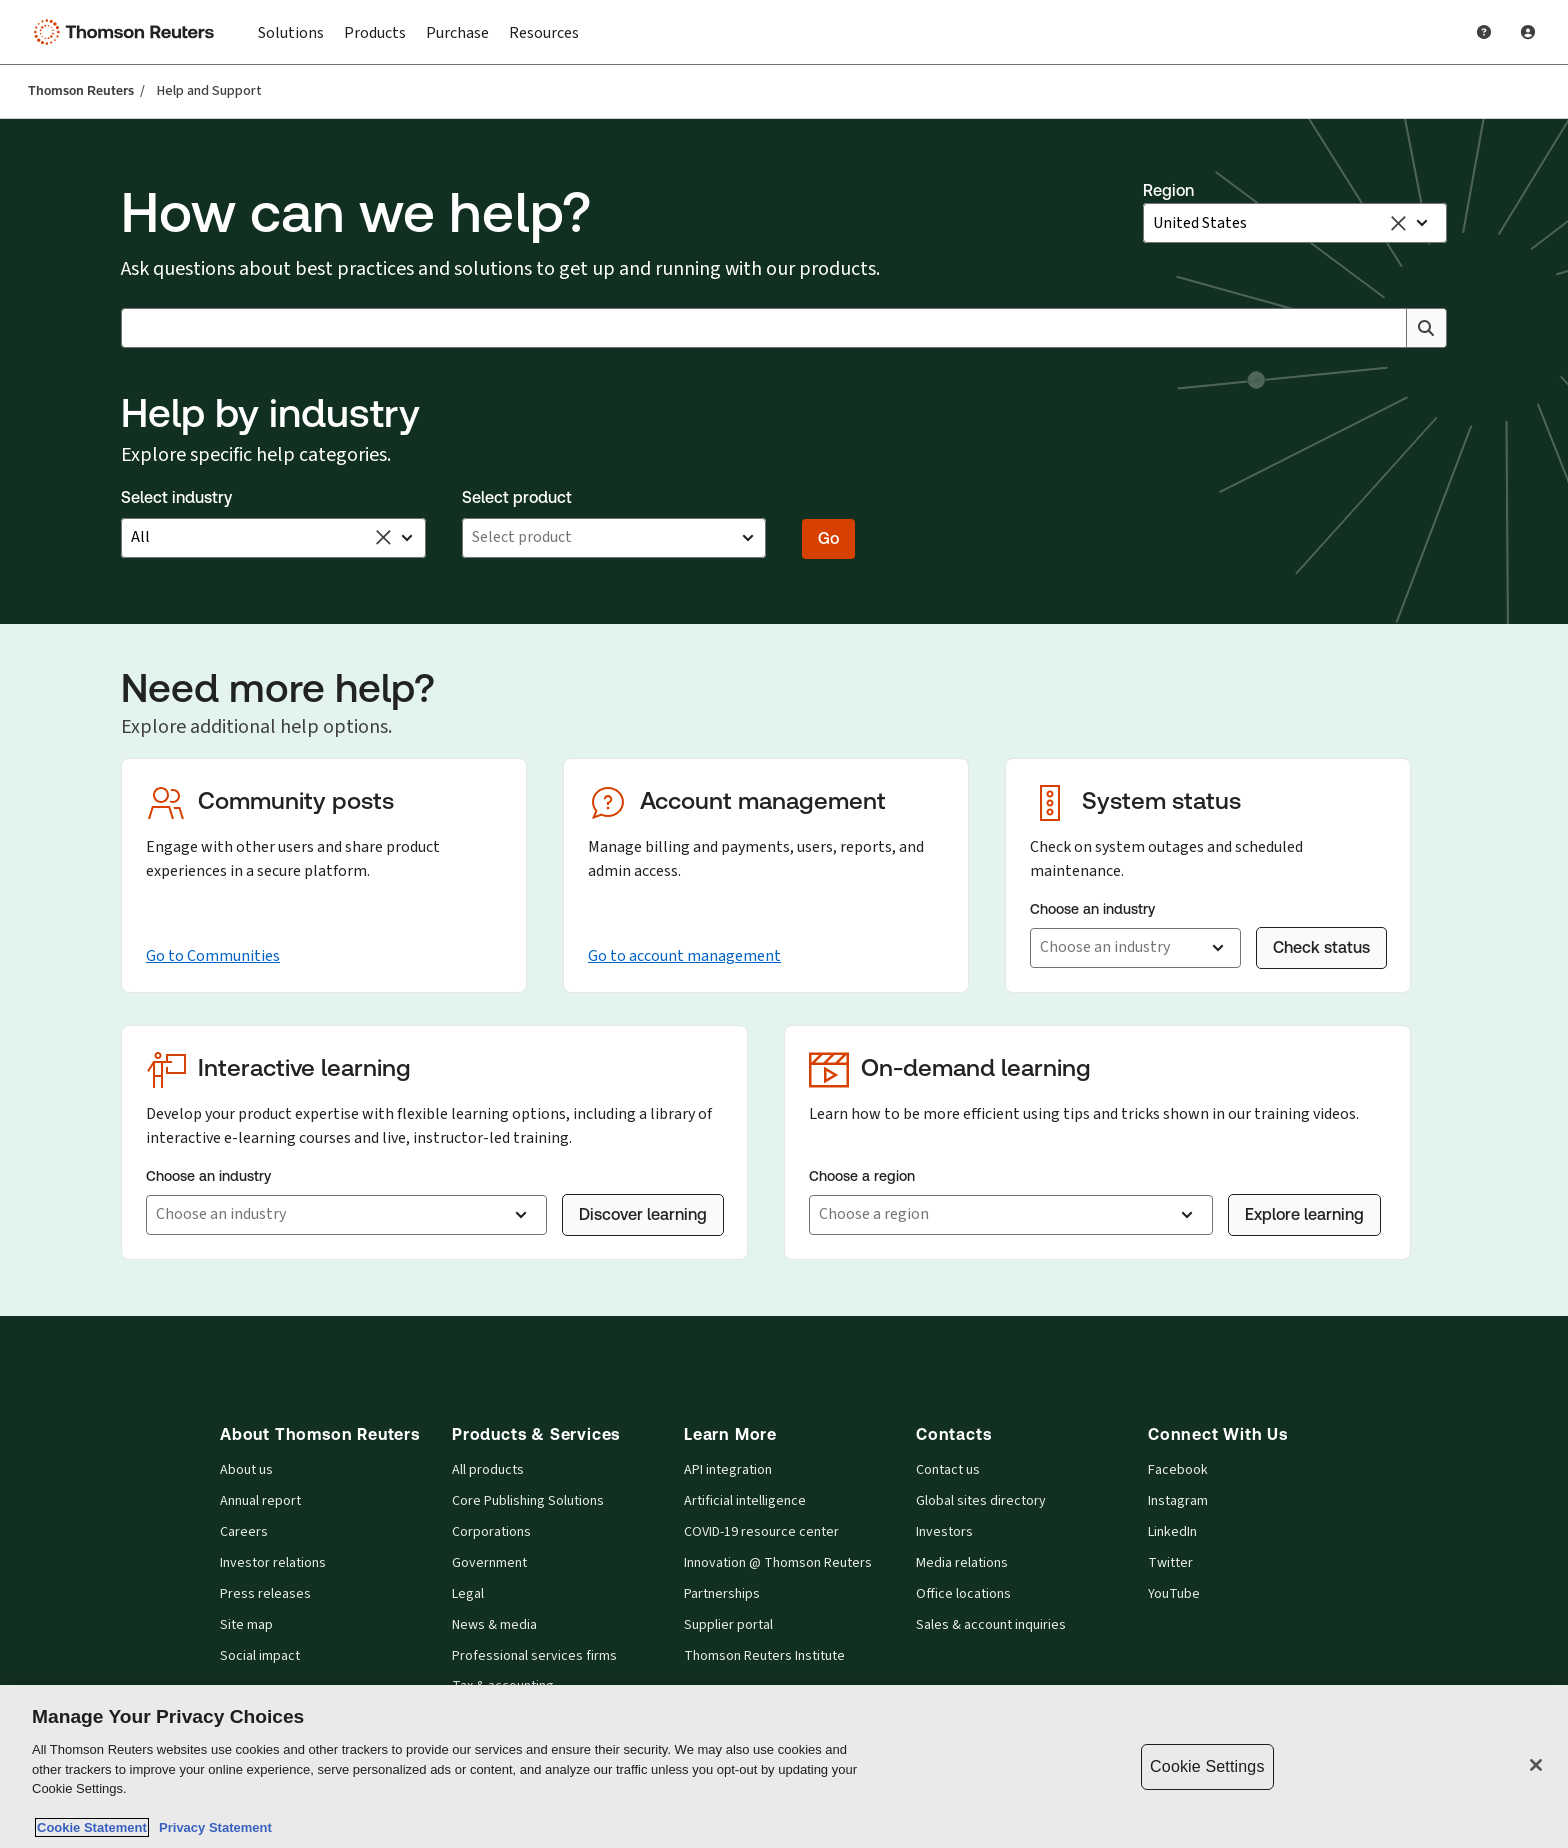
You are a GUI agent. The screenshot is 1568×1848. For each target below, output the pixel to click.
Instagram (1178, 1501)
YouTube (1174, 1594)
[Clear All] (1387, 328)
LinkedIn (1172, 1532)
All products (488, 1470)
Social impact (260, 1656)
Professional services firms (534, 1656)
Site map (246, 1625)
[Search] (1426, 328)
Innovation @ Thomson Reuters (778, 1563)
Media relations (962, 1563)
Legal (468, 1594)
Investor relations (273, 1563)
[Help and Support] (1484, 32)
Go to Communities (213, 955)
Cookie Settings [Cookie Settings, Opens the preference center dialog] (1207, 1766)
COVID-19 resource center (761, 1532)
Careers (244, 1532)
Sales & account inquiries (991, 1625)
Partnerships (722, 1594)
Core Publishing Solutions (528, 1501)
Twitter (1170, 1563)
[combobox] (784, 328)
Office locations (963, 1594)
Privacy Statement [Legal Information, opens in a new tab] (212, 1827)
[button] (1295, 223)
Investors (944, 1532)
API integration (728, 1470)
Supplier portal (728, 1625)
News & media (494, 1625)
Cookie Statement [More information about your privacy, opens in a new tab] (92, 1827)
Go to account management (684, 955)
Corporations (491, 1532)
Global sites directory (981, 1501)
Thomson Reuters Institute (764, 1656)
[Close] (1536, 1765)
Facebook (1178, 1470)
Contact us (948, 1470)
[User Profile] (1528, 32)
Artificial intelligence (745, 1501)
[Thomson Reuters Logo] (128, 32)
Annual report (260, 1501)
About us (246, 1470)
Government (489, 1563)
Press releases (265, 1594)
